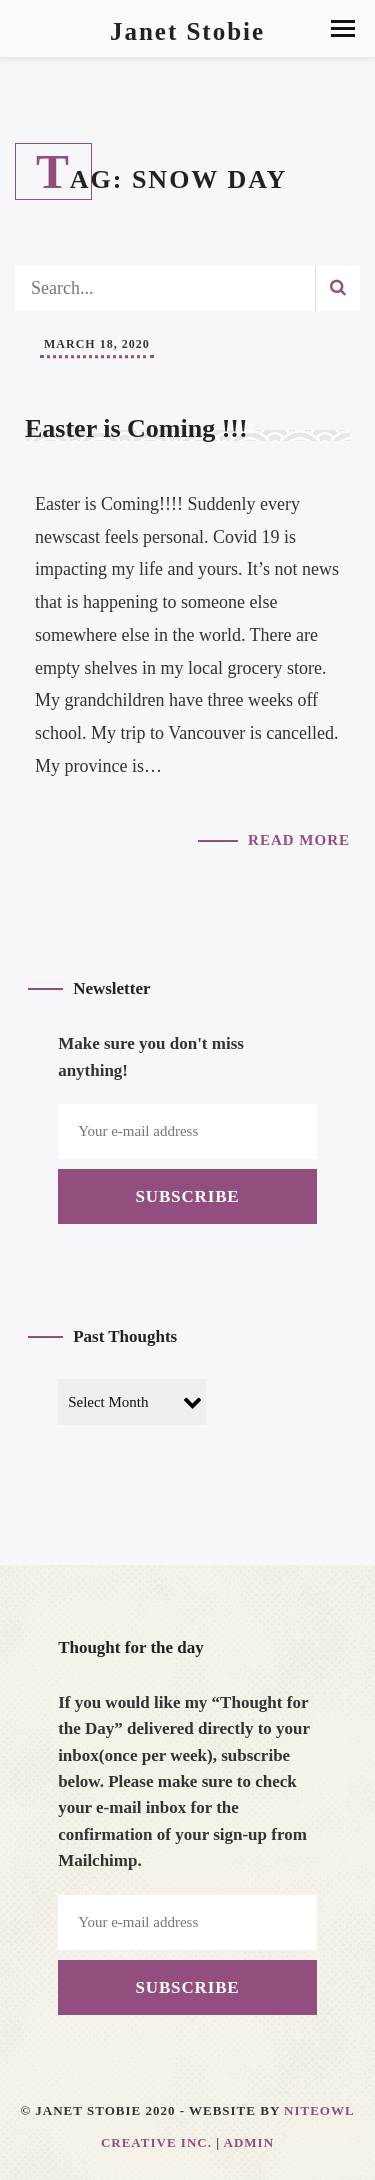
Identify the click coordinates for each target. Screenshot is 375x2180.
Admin (249, 2142)
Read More (299, 840)
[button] (343, 28)
